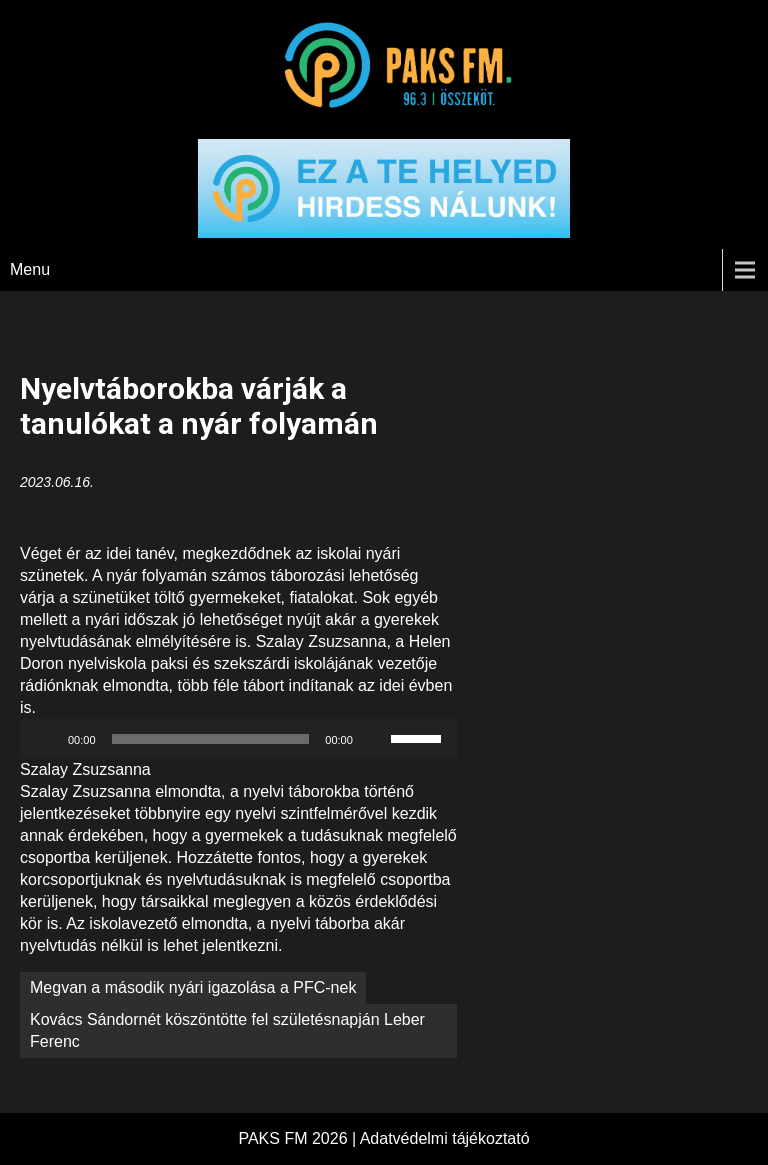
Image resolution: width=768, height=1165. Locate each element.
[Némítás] (375, 739)
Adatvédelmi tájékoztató (445, 1138)
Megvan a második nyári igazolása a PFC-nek (193, 987)
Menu (30, 269)
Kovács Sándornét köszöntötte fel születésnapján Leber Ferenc (227, 1030)
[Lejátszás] (46, 739)
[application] (238, 739)
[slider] (211, 739)
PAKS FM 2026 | (298, 1138)
